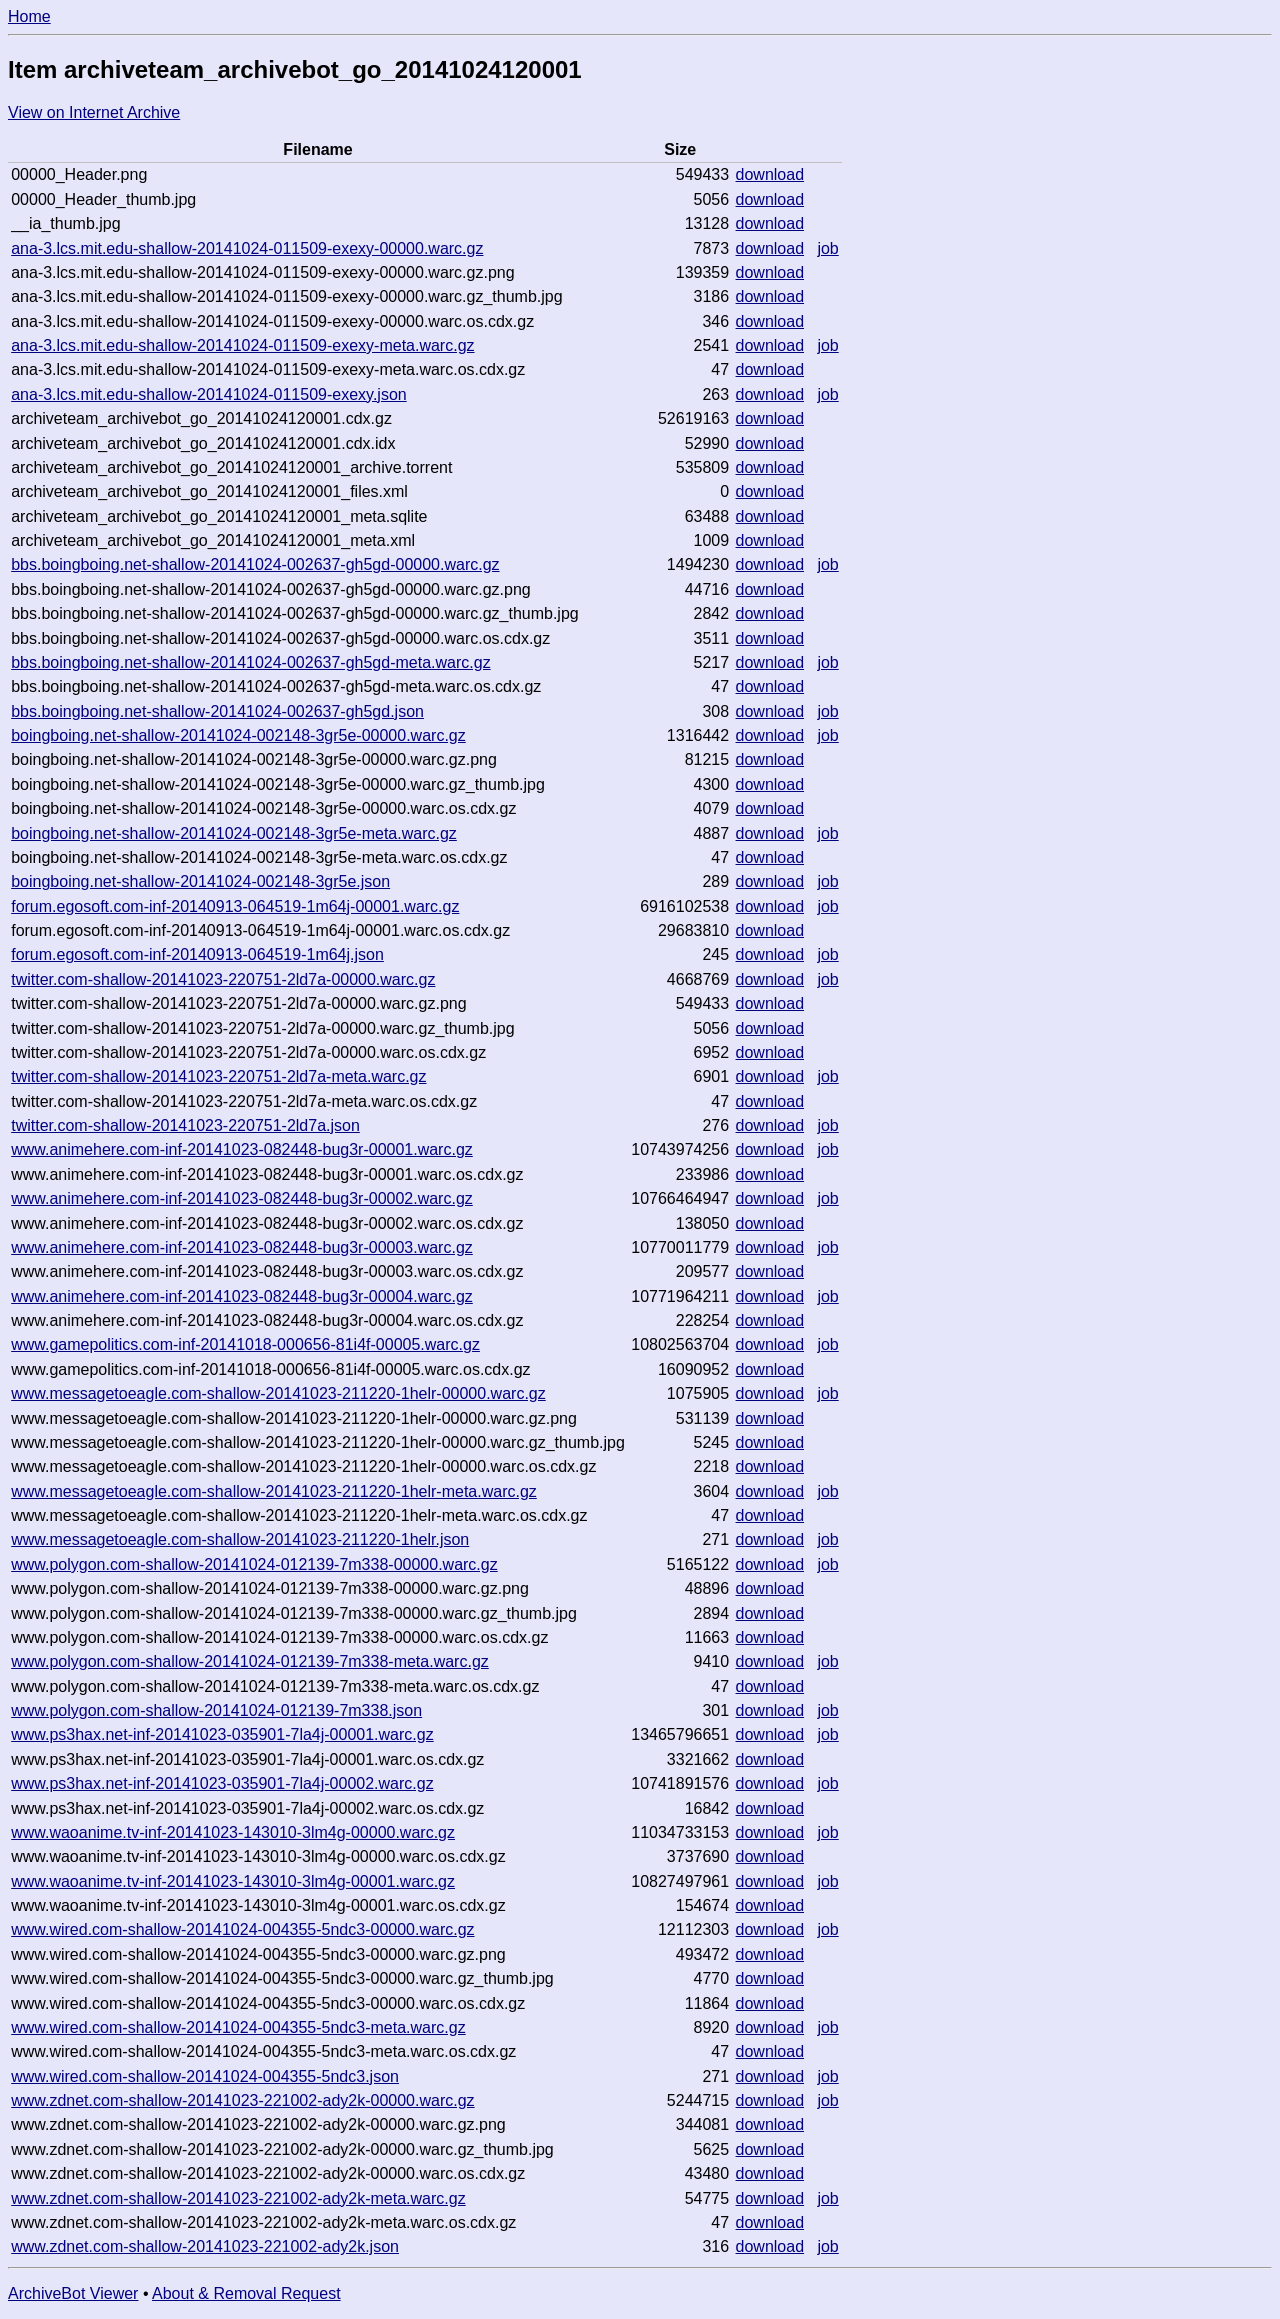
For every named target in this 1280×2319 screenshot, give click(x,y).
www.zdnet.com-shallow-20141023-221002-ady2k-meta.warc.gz (238, 2198)
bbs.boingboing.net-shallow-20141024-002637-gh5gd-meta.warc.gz (250, 662)
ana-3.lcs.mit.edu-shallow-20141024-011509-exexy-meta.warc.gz (242, 345)
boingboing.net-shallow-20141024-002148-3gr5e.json (200, 881)
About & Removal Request (246, 2293)
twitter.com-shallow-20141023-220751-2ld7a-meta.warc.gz (218, 1076)
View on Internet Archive (94, 112)
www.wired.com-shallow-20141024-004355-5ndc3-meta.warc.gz (238, 2027)
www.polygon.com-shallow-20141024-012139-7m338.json (216, 1710)
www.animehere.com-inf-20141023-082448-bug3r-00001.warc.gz (242, 1149)
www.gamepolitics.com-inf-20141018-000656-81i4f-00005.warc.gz (245, 1344)
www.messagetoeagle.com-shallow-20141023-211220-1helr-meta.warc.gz (274, 1491)
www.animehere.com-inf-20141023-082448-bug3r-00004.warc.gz (242, 1296)
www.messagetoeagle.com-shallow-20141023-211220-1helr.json (240, 1539)
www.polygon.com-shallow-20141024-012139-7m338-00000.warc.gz (254, 1564)
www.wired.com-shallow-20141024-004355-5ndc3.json (205, 2076)
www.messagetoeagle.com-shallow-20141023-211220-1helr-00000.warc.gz (278, 1393)
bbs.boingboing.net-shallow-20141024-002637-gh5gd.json (217, 711)
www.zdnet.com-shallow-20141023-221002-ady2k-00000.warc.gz (242, 2100)
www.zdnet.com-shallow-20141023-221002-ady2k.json (205, 2246)
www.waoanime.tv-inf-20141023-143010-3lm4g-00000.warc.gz (233, 1832)
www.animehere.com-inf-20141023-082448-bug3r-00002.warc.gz (242, 1198)
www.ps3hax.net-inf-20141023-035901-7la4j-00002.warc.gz (222, 1783)
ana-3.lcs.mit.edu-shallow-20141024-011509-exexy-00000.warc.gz (247, 248)
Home (29, 16)
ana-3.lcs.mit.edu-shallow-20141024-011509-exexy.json (209, 394)
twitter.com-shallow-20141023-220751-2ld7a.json (185, 1125)
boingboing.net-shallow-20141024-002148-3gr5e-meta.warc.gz (234, 833)
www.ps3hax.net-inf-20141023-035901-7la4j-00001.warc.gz (222, 1734)
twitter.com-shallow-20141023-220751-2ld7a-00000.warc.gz (223, 979)
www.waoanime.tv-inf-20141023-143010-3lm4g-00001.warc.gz (233, 1881)
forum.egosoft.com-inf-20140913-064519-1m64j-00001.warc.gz (235, 906)
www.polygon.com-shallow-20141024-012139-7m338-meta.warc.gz (250, 1661)
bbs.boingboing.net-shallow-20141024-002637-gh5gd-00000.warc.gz (255, 564)
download (770, 174)
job (827, 248)
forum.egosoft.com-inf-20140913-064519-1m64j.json (197, 954)
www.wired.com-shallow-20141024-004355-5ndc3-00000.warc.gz (242, 1929)
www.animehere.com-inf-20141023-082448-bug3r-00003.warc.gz (242, 1247)
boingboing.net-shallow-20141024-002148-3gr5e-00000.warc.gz (238, 735)
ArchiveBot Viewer (73, 2293)
